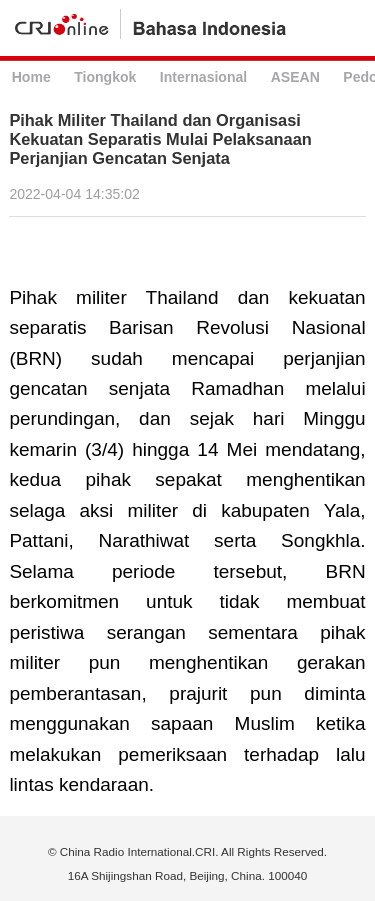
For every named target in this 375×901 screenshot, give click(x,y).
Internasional (203, 77)
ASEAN (295, 77)
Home (31, 77)
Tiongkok (105, 77)
